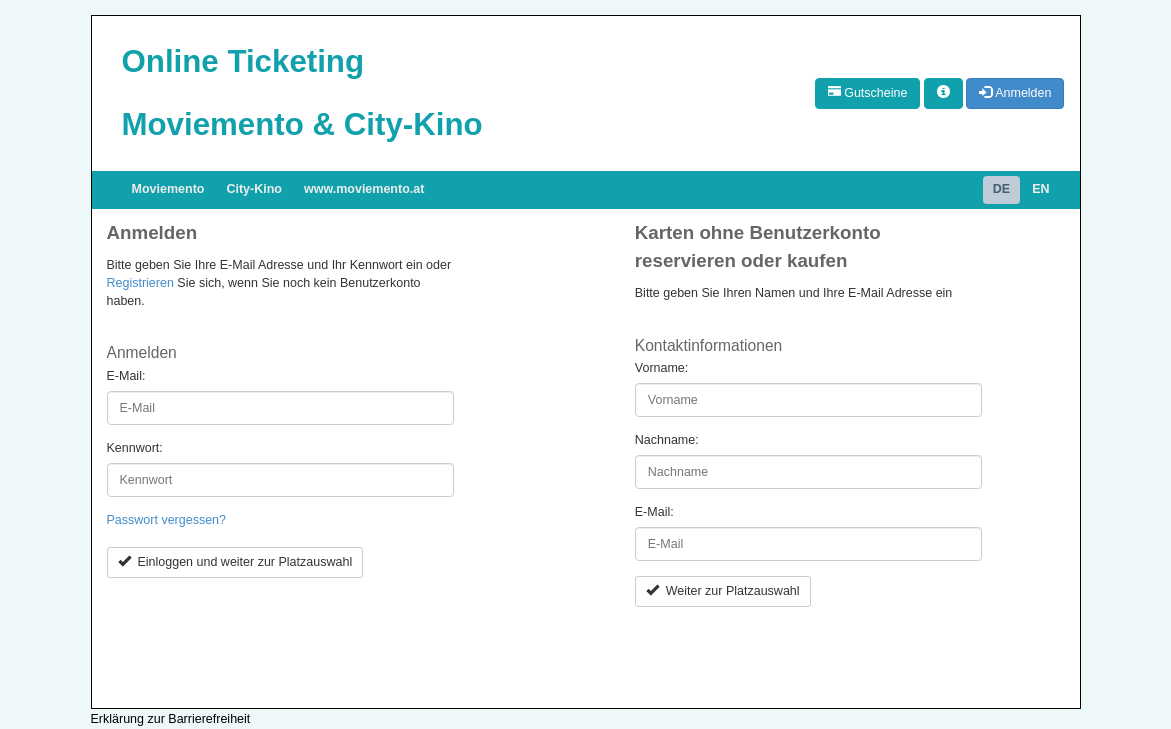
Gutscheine (868, 93)
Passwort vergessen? (167, 520)
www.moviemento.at (364, 189)
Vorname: (662, 368)
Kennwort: (135, 448)
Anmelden (1015, 93)
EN (1040, 189)
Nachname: (667, 440)
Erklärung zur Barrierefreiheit (171, 719)
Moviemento (168, 189)
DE (1001, 189)
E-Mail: (126, 376)
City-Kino (254, 189)
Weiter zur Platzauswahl (723, 591)
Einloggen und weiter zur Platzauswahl (235, 562)
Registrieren (140, 283)
